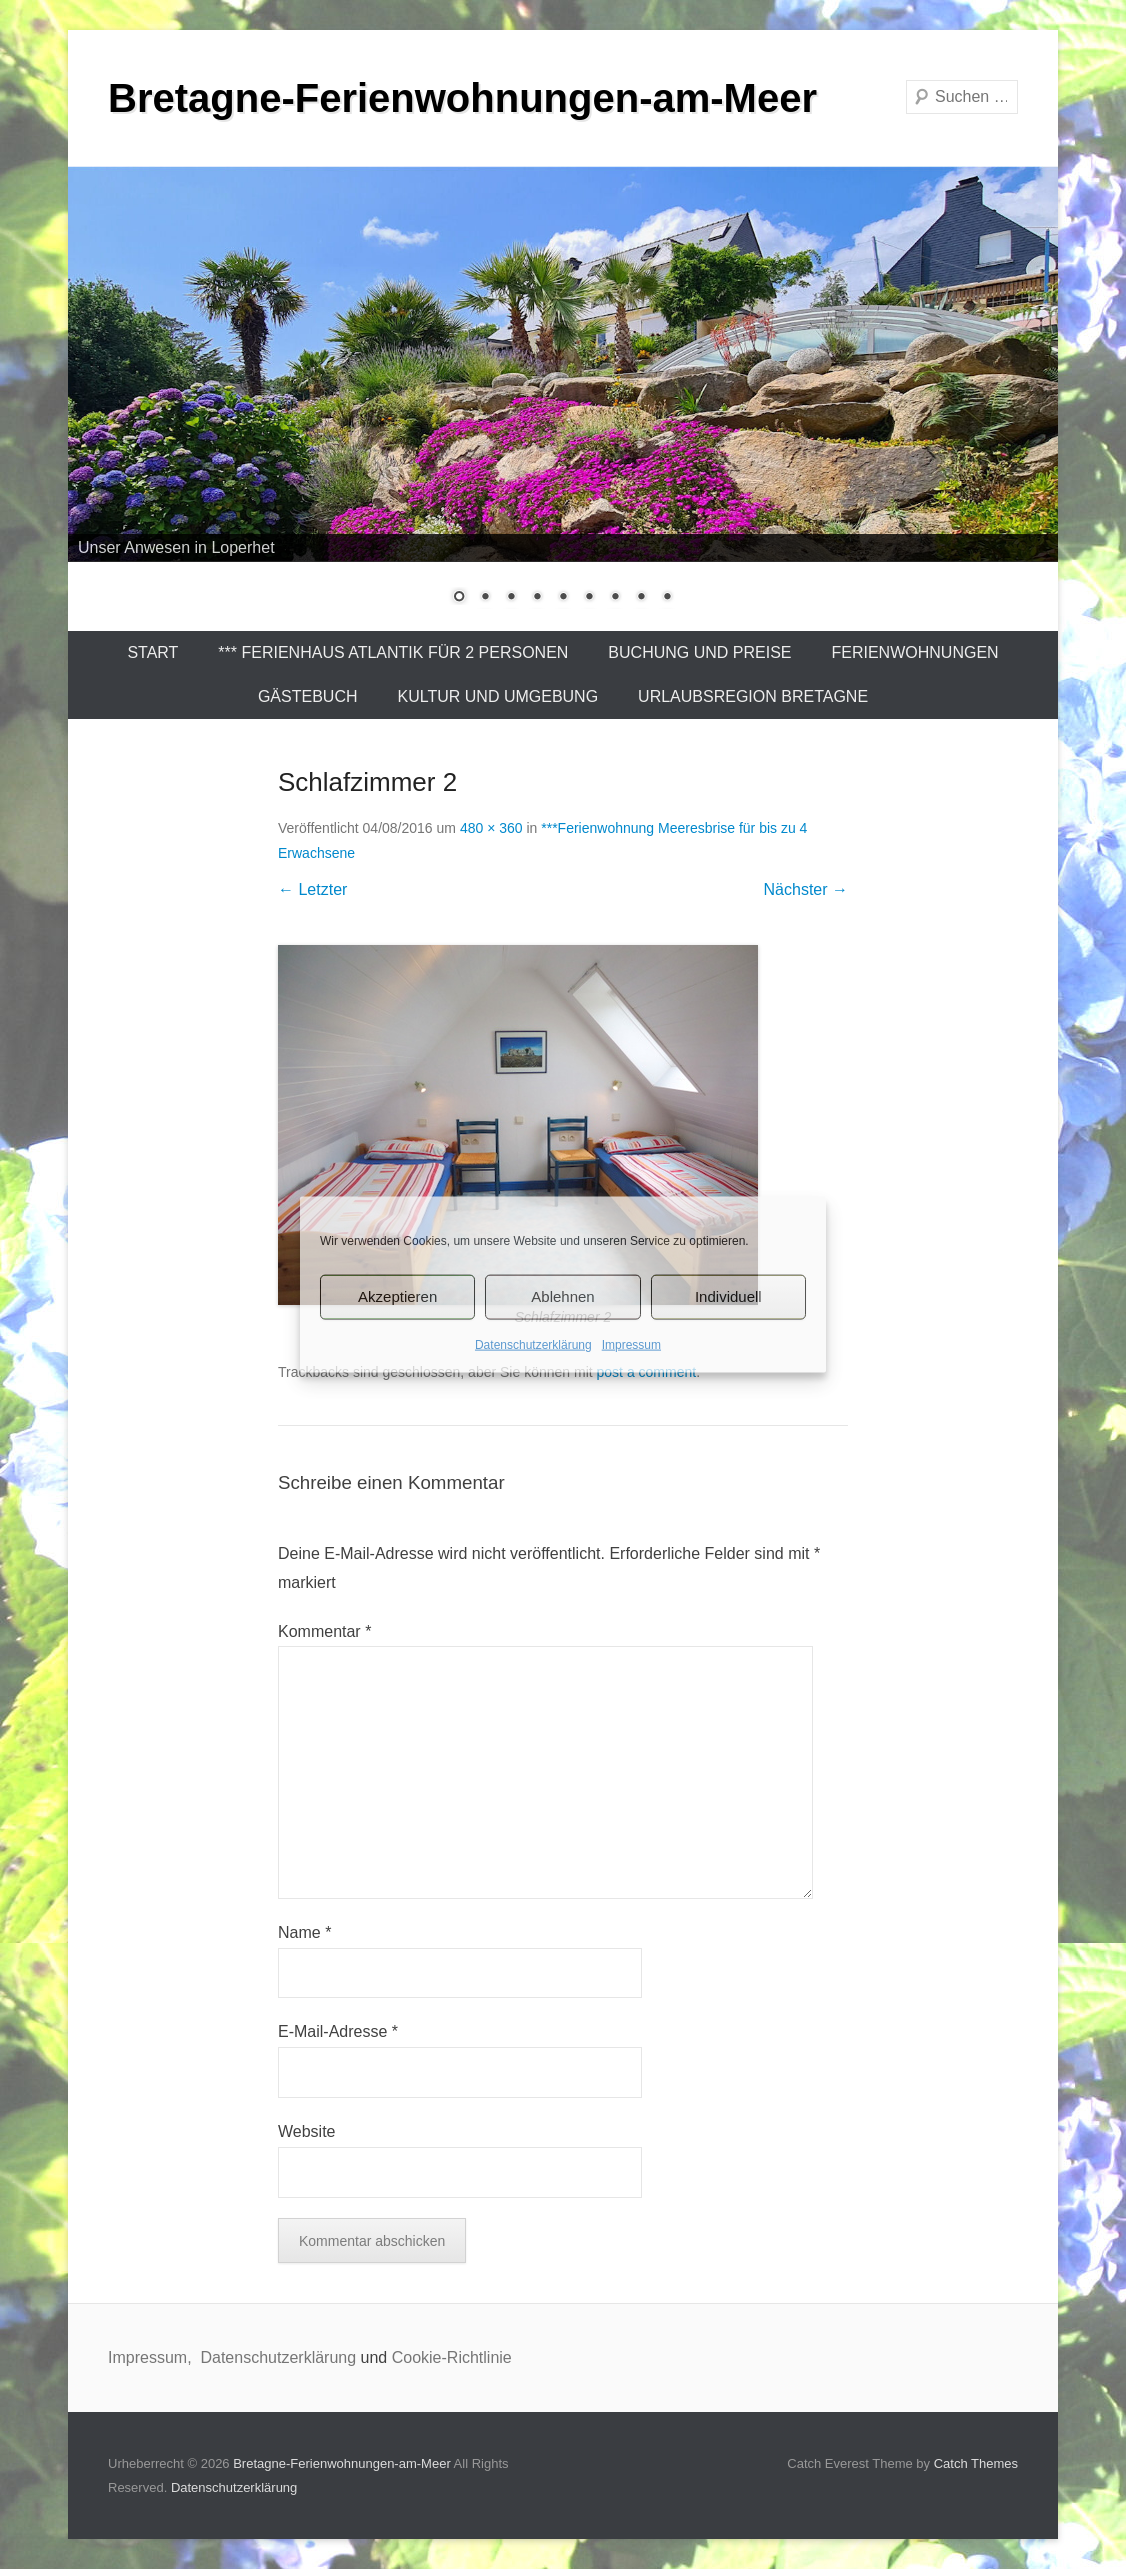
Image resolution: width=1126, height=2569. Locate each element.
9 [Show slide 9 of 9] (667, 598)
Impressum (631, 1344)
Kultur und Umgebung (498, 696)
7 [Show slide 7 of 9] (615, 598)
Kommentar (324, 1631)
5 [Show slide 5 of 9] (563, 598)
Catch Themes (976, 2463)
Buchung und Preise (699, 652)
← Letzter (312, 889)
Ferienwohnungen (915, 652)
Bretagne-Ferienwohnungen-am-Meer (462, 98)
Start (152, 652)
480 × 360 (491, 828)
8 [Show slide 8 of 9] (641, 598)
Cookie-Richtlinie (452, 2357)
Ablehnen (562, 1296)
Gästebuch (308, 696)
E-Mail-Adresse (338, 2031)
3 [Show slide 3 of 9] (511, 598)
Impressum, (152, 2357)
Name (304, 1932)
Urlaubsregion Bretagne (753, 696)
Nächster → (806, 889)
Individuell (728, 1296)
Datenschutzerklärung (533, 1344)
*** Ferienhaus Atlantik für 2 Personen (393, 652)
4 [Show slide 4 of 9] (537, 598)
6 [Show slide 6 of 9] (589, 598)
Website (307, 2131)
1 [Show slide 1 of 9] (459, 598)
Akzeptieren (397, 1296)
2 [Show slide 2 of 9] (485, 598)
